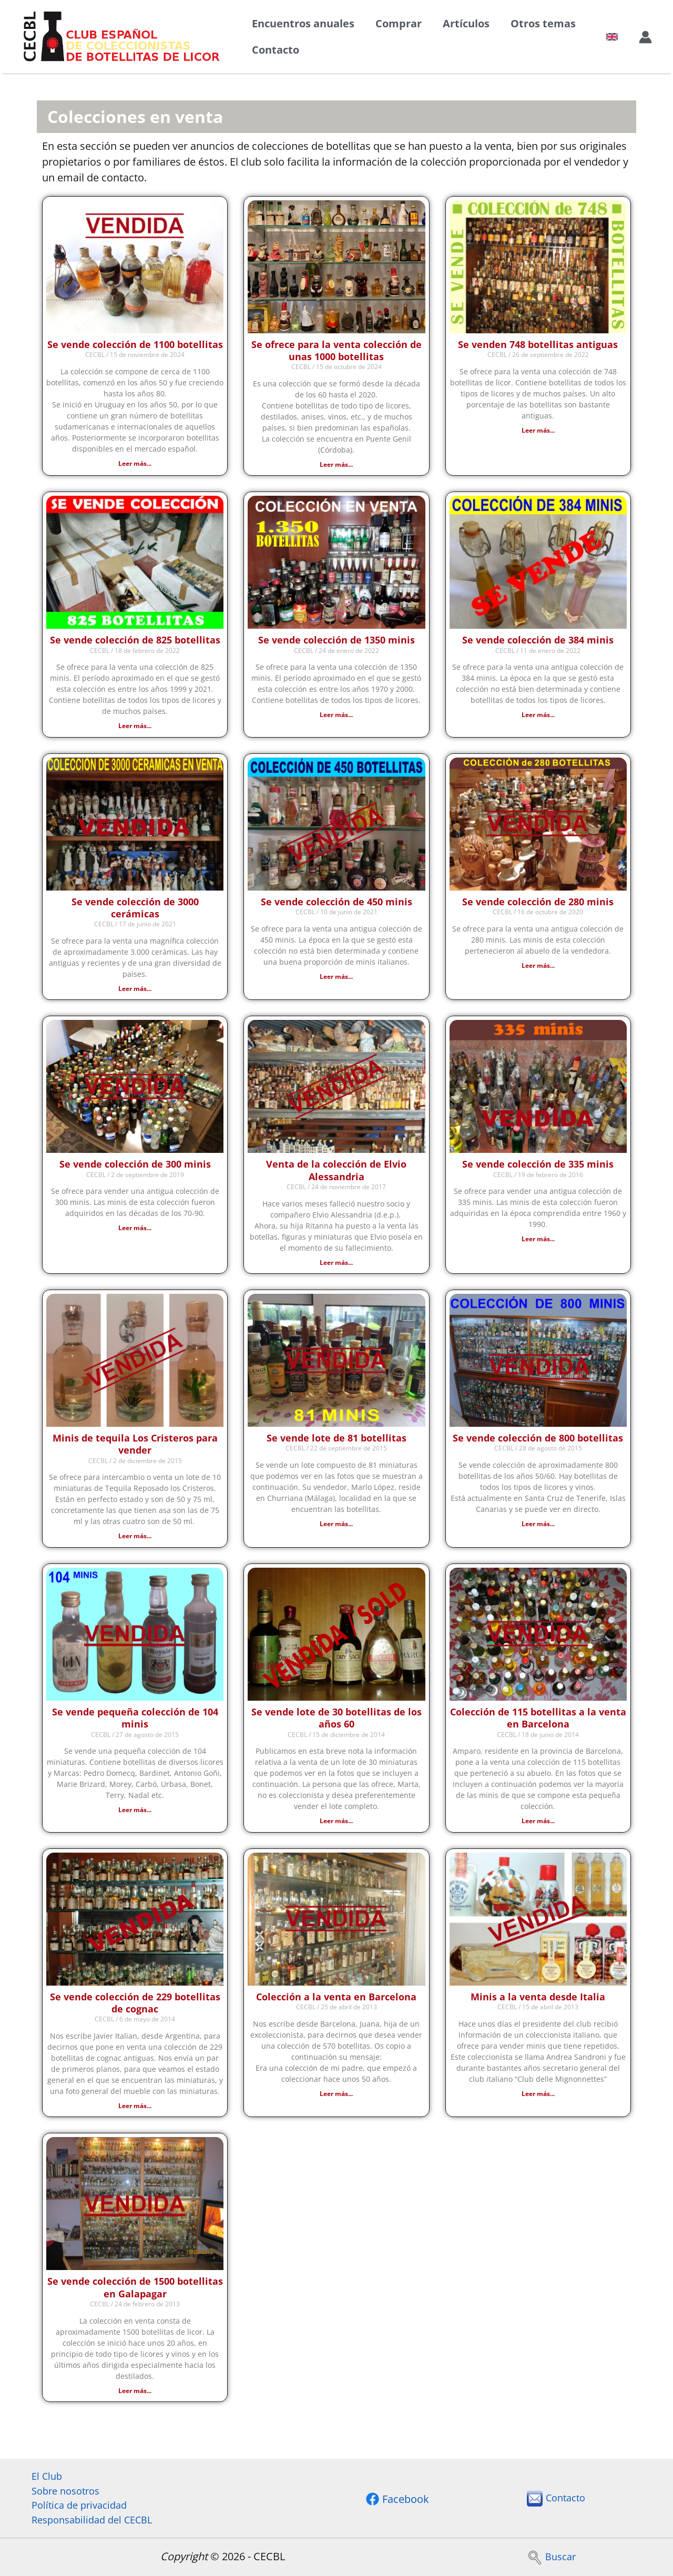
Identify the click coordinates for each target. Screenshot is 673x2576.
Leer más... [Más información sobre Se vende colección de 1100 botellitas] (134, 463)
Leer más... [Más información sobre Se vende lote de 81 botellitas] (336, 1527)
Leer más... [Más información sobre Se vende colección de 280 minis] (538, 967)
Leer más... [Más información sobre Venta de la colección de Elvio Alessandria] (336, 1265)
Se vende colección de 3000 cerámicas (135, 909)
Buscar (551, 2556)
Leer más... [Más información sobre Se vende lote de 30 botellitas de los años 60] (336, 1825)
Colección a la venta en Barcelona (336, 2001)
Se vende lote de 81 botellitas (336, 1441)
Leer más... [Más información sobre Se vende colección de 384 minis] (538, 715)
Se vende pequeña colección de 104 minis (135, 1722)
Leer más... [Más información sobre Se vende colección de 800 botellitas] (538, 1527)
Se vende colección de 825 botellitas (135, 641)
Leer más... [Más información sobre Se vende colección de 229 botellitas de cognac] (134, 2111)
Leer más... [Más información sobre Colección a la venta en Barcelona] (336, 2098)
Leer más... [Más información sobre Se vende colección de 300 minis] (134, 1230)
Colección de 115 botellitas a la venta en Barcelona (538, 1722)
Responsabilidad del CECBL (86, 2519)
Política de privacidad (72, 2503)
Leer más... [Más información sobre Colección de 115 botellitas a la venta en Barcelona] (538, 1825)
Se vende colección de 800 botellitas (538, 1441)
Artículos (466, 23)
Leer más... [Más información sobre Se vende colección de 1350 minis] (336, 715)
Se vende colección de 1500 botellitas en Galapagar (135, 2293)
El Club (37, 2472)
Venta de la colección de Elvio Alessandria (336, 1172)
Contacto (275, 50)
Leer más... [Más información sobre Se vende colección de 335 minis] (538, 1241)
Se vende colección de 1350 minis (336, 641)
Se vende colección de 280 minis (538, 903)
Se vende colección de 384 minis (538, 641)
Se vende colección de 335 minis (538, 1166)
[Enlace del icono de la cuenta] (645, 37)
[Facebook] (397, 2496)
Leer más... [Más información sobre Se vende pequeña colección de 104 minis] (134, 1814)
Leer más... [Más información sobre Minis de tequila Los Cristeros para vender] (134, 1539)
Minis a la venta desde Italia (538, 2001)
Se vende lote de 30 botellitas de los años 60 (336, 1722)
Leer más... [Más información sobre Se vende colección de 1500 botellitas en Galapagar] (134, 2396)
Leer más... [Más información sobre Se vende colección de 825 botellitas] (134, 726)
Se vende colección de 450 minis (336, 903)
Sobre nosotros (58, 2487)
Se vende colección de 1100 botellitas (135, 344)
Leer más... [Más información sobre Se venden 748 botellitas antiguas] (538, 430)
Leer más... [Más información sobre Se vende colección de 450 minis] (336, 978)
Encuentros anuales (303, 23)
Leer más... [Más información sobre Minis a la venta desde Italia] (538, 2098)
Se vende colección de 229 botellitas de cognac (135, 2007)
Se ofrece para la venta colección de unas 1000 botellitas (336, 350)
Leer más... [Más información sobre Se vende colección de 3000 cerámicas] (134, 990)
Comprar (398, 23)
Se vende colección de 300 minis (135, 1166)
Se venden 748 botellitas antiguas (538, 344)
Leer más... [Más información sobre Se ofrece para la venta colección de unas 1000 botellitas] (336, 464)
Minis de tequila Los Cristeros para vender (135, 1447)
